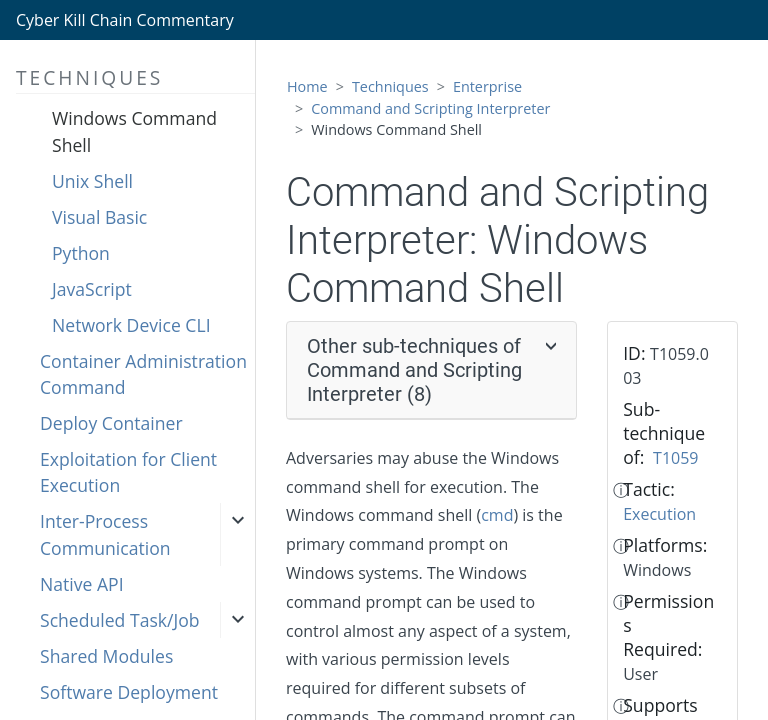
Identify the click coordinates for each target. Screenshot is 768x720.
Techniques (390, 86)
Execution (659, 514)
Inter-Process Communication (105, 534)
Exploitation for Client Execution (128, 472)
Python (81, 253)
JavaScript (92, 289)
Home (307, 86)
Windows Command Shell (134, 131)
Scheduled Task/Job (120, 620)
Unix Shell (92, 181)
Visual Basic (99, 217)
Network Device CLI (131, 325)
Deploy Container (111, 423)
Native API (82, 584)
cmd (497, 515)
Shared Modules (106, 656)
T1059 (675, 458)
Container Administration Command (143, 374)
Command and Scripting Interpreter (430, 108)
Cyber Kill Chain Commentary (125, 20)
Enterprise (487, 86)
